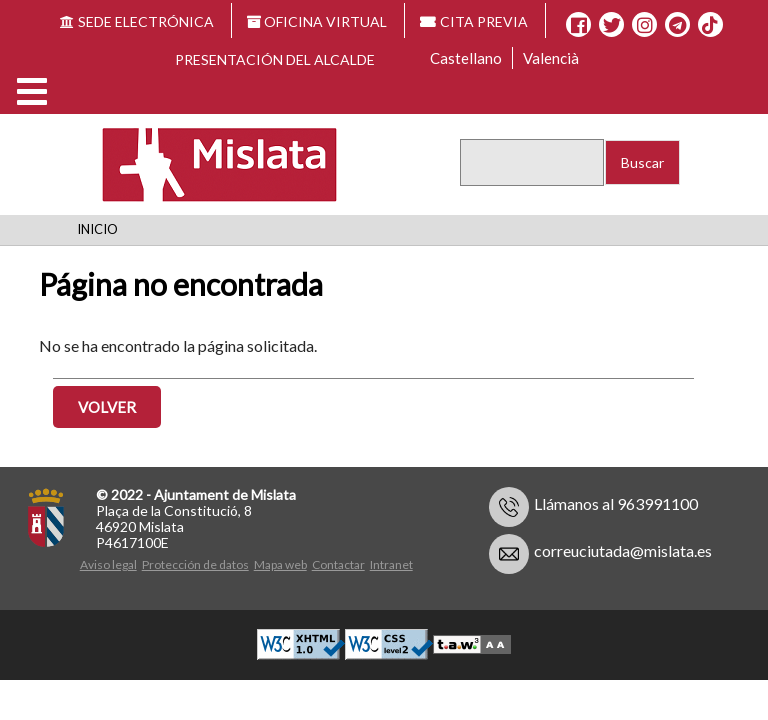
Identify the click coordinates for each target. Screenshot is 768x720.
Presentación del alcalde (275, 59)
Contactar (338, 564)
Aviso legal (108, 564)
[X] (611, 25)
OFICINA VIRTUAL (317, 21)
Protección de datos (195, 564)
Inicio (97, 229)
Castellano (466, 58)
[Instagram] (644, 25)
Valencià (551, 58)
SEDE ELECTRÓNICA (137, 21)
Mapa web (280, 564)
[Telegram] (677, 25)
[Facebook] (578, 25)
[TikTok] (710, 25)
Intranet (391, 564)
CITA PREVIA (474, 21)
